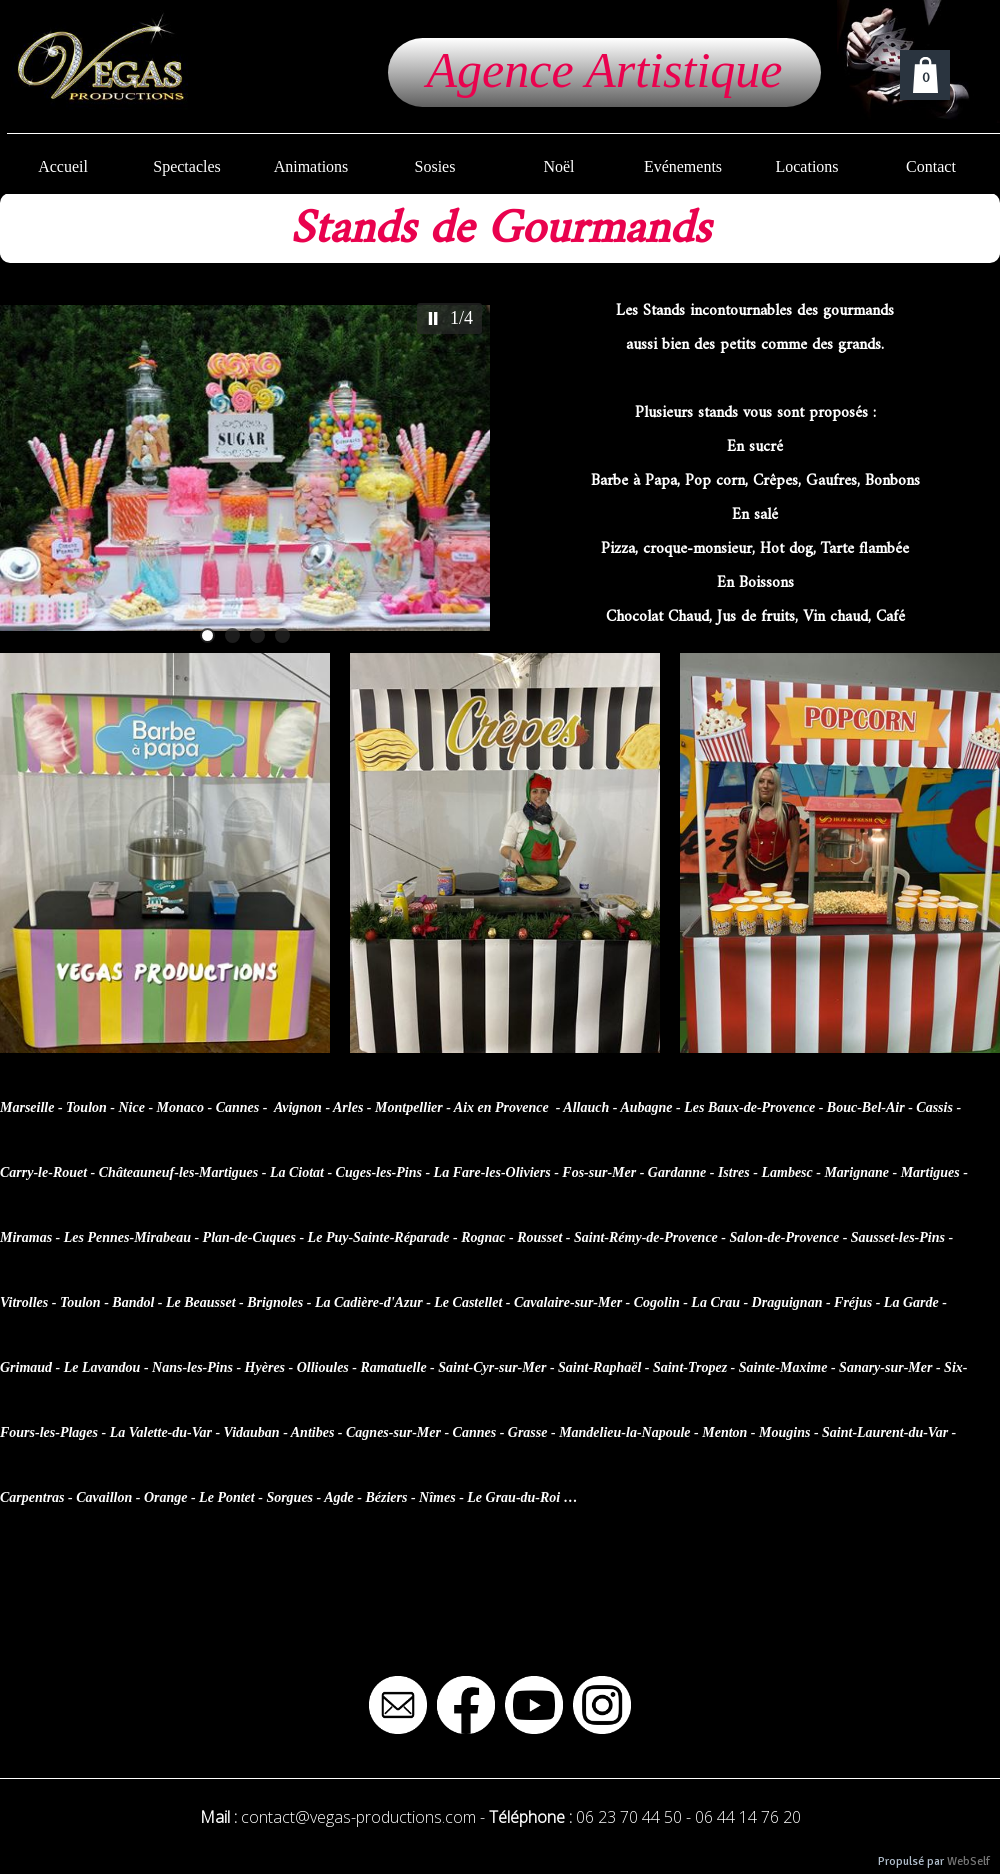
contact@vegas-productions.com (358, 1817)
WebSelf (968, 1861)
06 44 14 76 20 (748, 1817)
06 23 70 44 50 (629, 1817)
